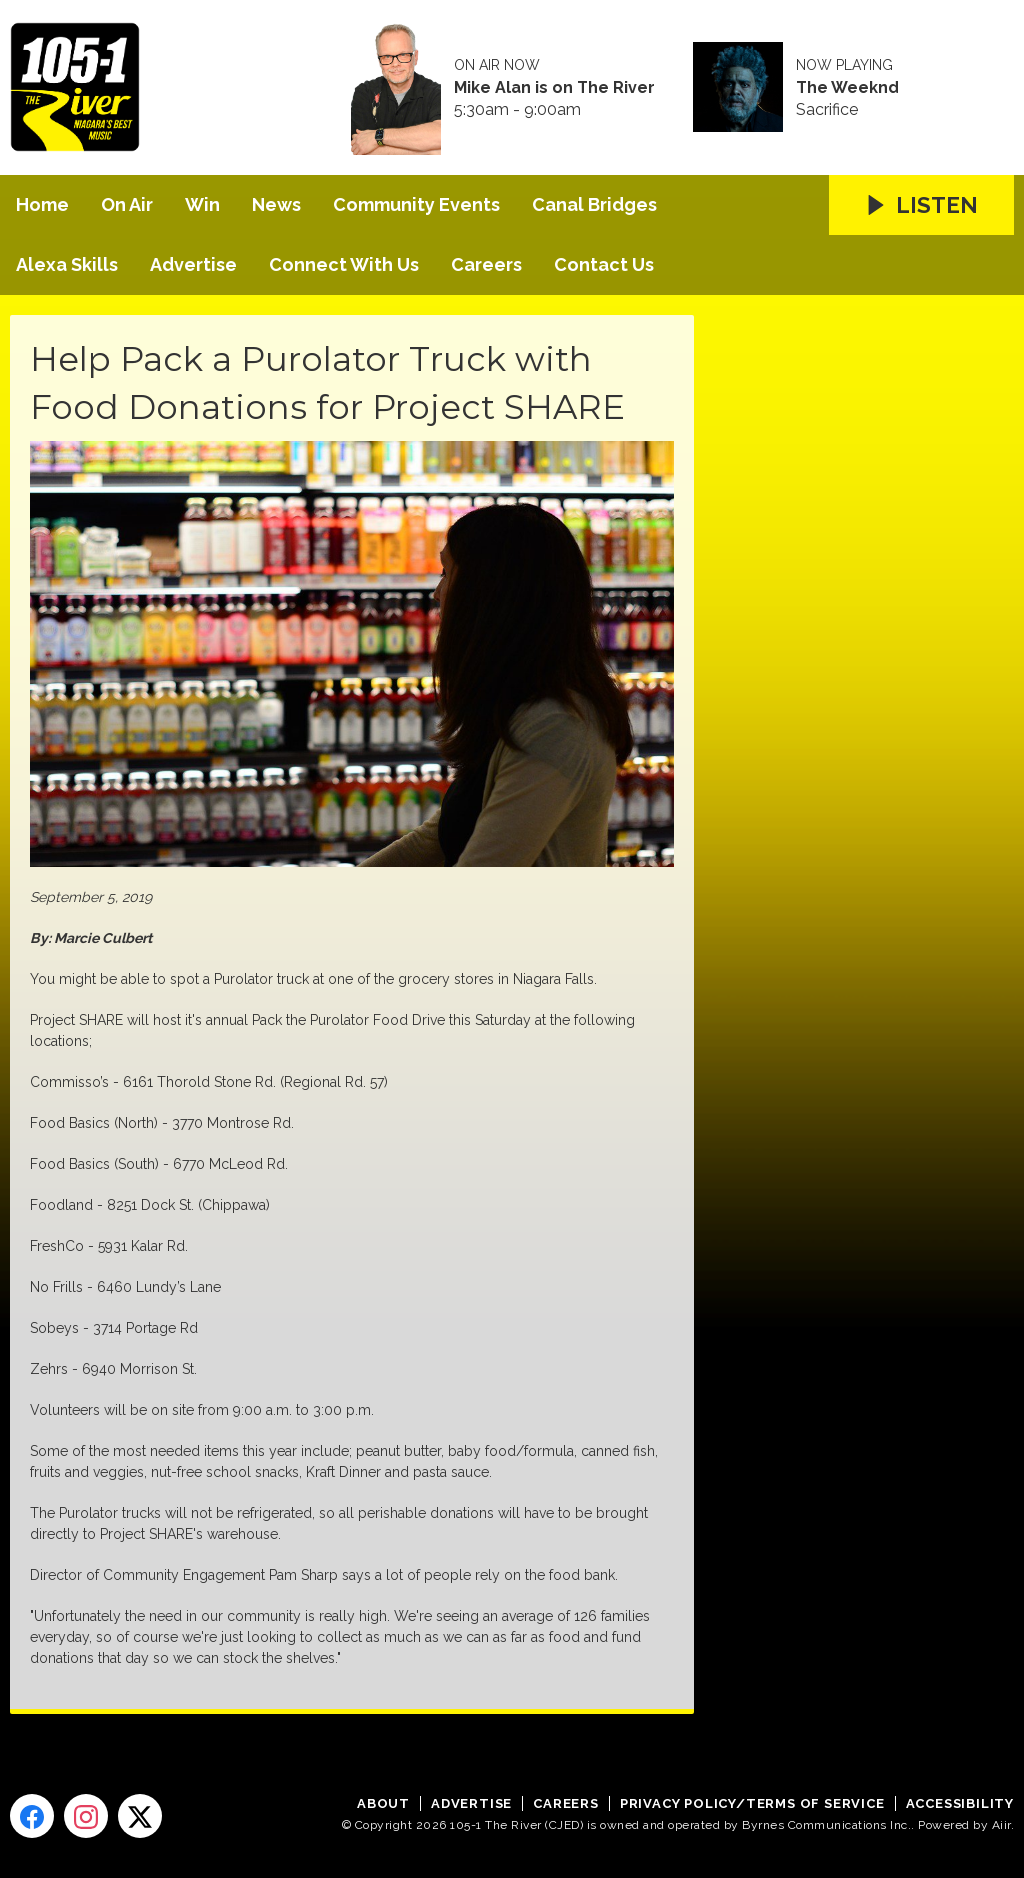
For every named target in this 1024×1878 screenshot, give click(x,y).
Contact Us (604, 264)
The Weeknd (847, 88)
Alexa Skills (67, 264)
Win (202, 204)
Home (42, 204)
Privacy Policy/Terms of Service (752, 1803)
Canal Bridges (594, 204)
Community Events (416, 204)
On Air (127, 204)
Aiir (1001, 1825)
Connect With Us (344, 264)
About (383, 1803)
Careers (486, 264)
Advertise (193, 264)
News (276, 204)
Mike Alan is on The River (554, 88)
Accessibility (960, 1803)
